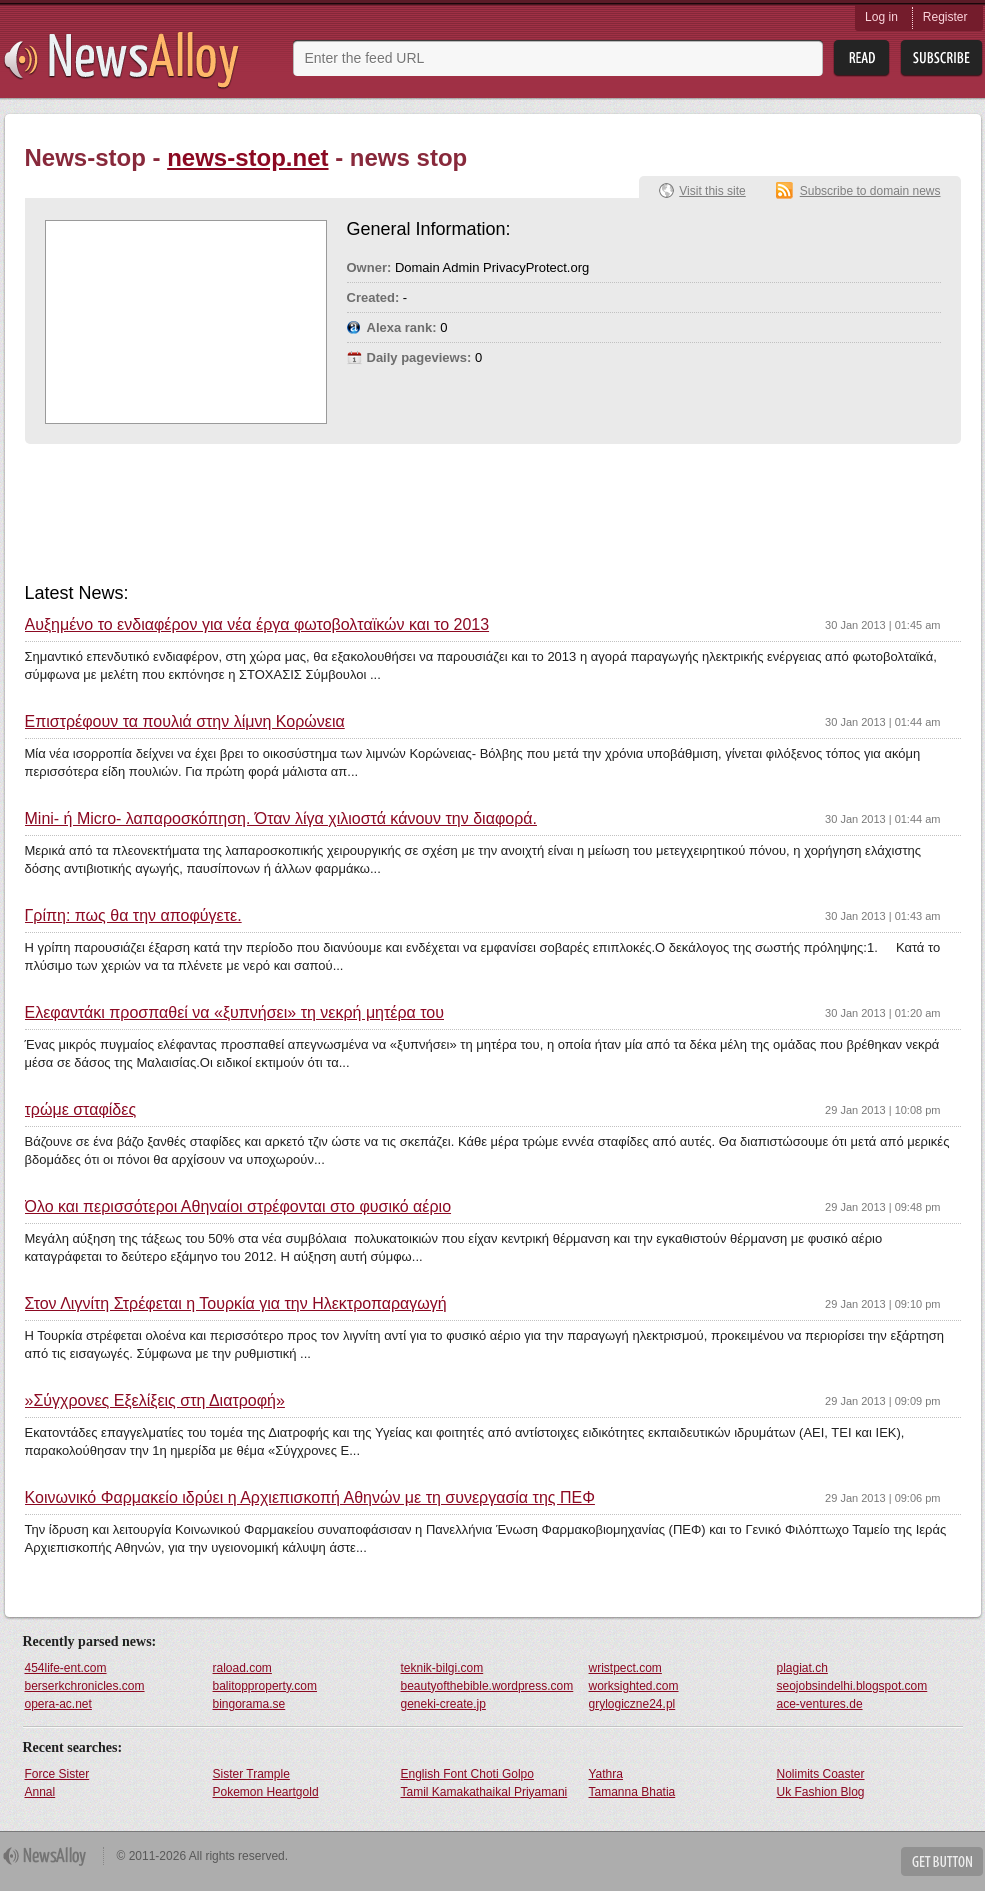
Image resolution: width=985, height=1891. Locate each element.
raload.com (242, 1668)
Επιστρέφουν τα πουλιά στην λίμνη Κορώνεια (185, 722)
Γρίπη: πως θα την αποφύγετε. (133, 916)
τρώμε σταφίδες (81, 1110)
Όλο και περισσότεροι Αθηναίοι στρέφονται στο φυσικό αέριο (238, 1207)
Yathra (606, 1774)
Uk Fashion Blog (821, 1792)
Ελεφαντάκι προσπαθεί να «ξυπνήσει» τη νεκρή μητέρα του (234, 1013)
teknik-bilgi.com (442, 1668)
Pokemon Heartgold (266, 1792)
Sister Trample (251, 1774)
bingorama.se (249, 1704)
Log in (881, 17)
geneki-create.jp (443, 1704)
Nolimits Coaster (821, 1774)
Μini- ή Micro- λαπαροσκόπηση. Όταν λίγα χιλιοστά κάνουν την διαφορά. (281, 819)
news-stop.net (247, 157)
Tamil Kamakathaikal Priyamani (484, 1792)
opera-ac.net (58, 1704)
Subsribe (941, 58)
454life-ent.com (66, 1668)
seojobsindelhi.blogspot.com (852, 1686)
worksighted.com (634, 1686)
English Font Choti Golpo (467, 1774)
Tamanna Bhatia (632, 1792)
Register (945, 17)
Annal (40, 1792)
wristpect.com (625, 1668)
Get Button (942, 1861)
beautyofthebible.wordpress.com (487, 1686)
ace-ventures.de (820, 1704)
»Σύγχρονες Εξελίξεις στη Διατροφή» (155, 1401)
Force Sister (57, 1774)
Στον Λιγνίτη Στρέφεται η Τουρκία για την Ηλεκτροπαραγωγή (236, 1304)
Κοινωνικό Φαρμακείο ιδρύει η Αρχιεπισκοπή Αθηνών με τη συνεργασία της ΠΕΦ (310, 1498)
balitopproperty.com (265, 1686)
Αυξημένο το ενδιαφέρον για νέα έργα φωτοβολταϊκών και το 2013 (257, 625)
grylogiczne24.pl (632, 1704)
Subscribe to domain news (870, 191)
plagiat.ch (802, 1668)
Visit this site (712, 191)
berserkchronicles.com (85, 1686)
